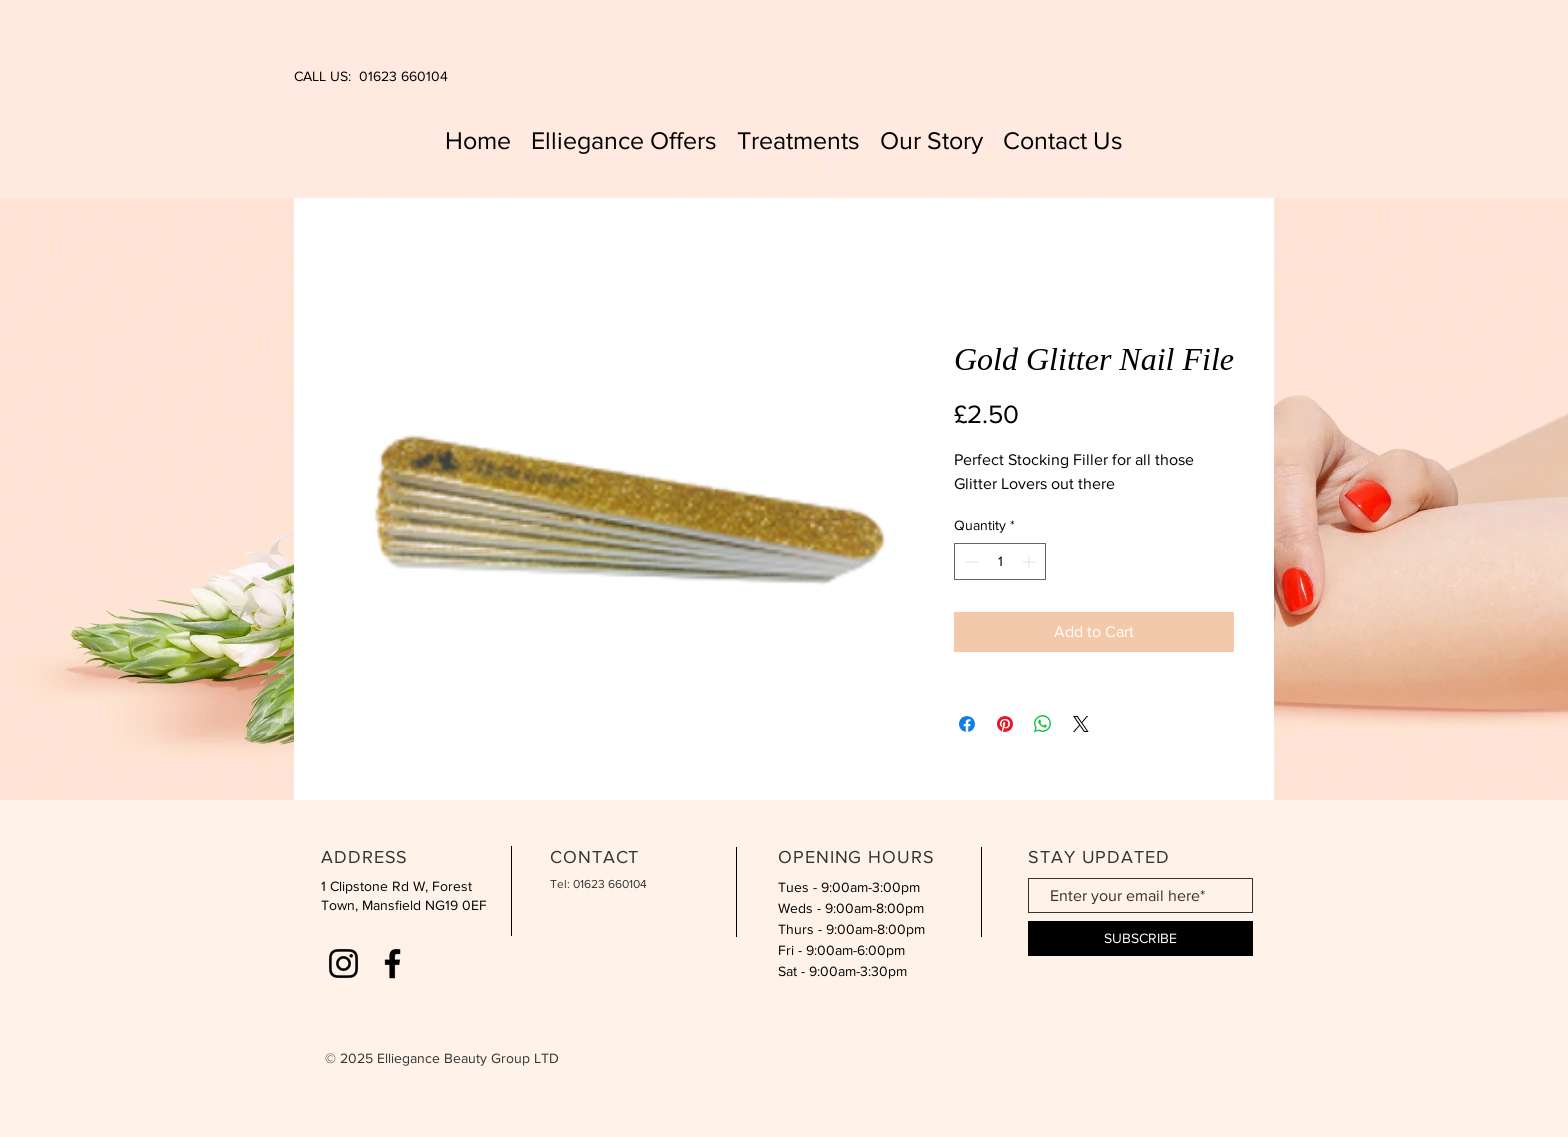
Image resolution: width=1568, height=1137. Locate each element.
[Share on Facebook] (967, 724)
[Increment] (1030, 561)
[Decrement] (969, 561)
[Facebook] (392, 963)
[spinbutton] (1000, 561)
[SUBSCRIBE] (1140, 938)
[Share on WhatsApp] (1043, 724)
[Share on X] (1081, 724)
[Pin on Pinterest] (1005, 724)
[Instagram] (343, 963)
